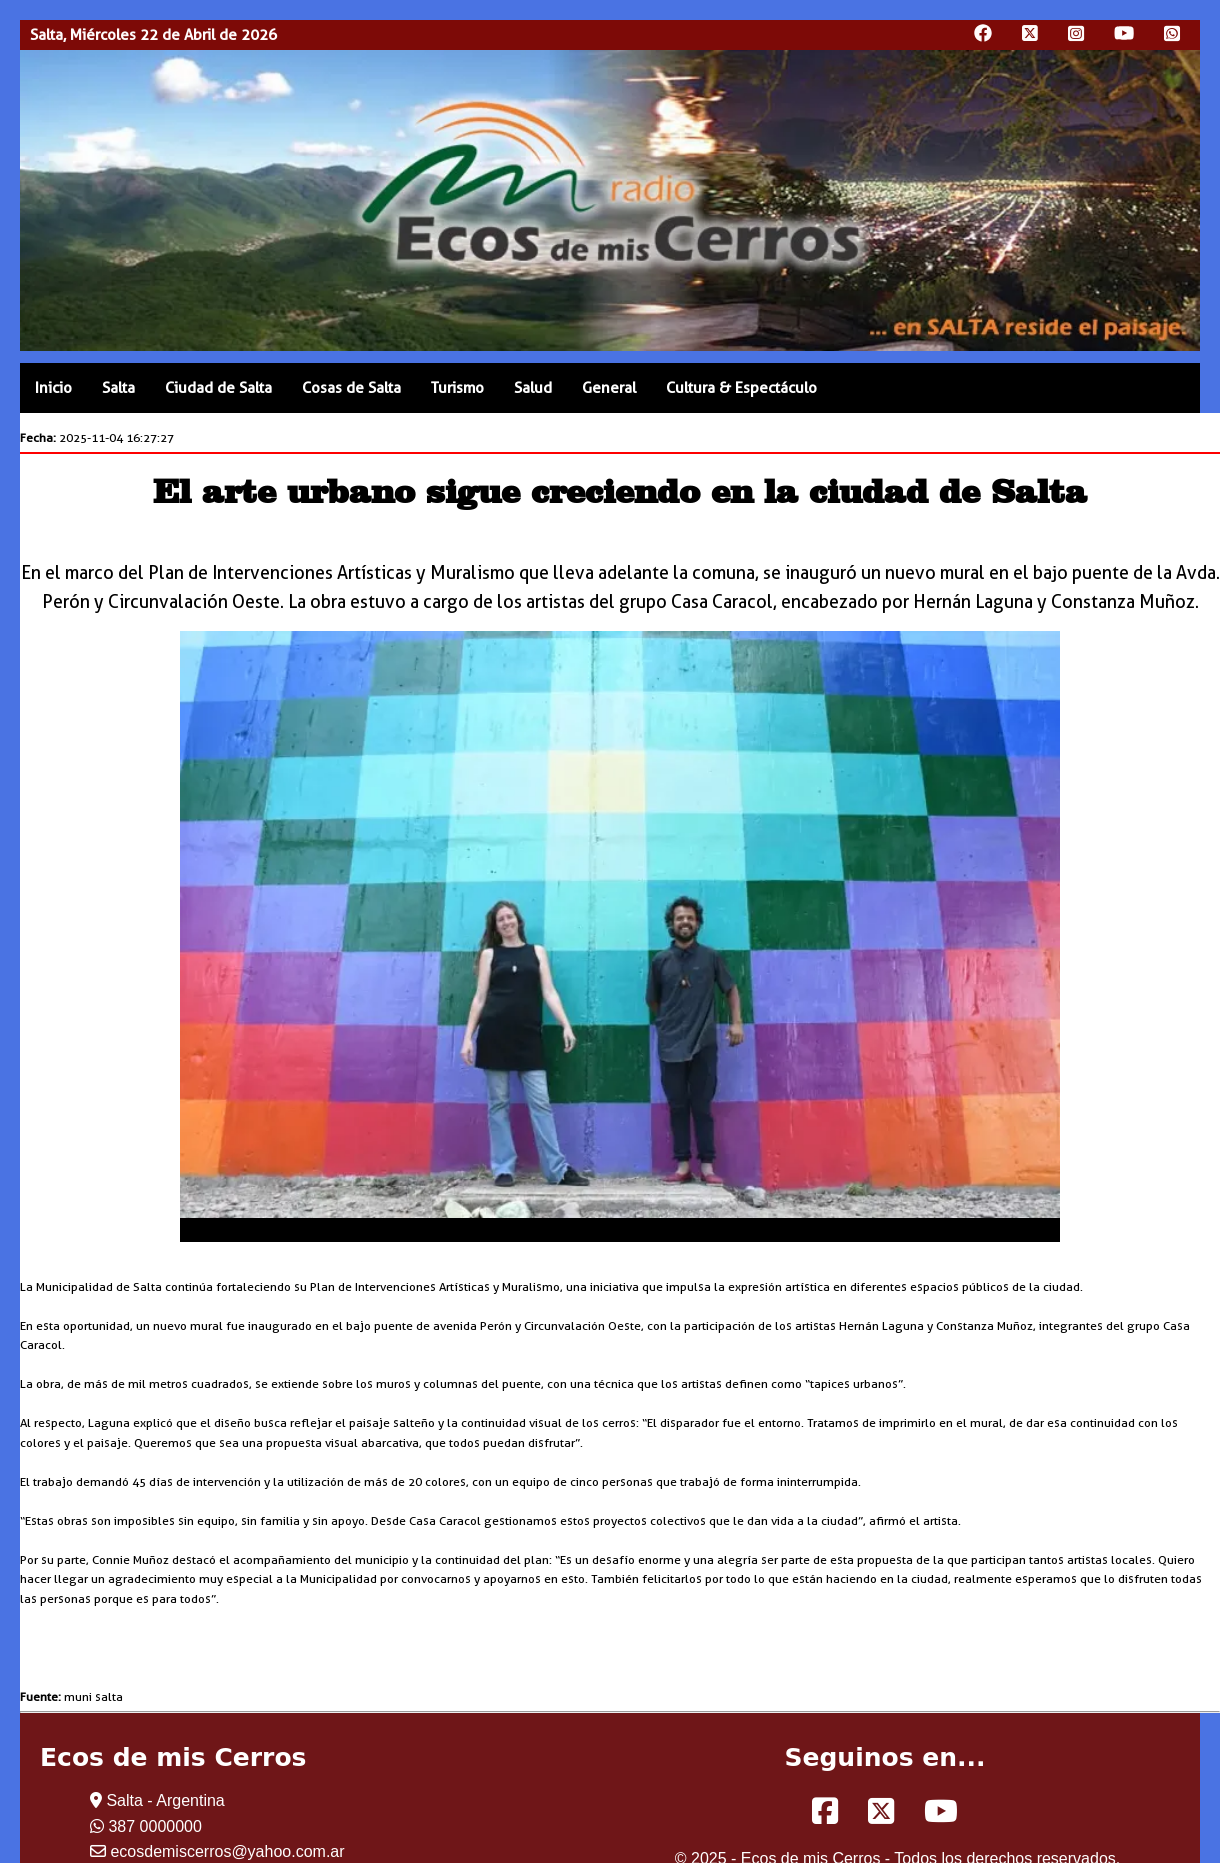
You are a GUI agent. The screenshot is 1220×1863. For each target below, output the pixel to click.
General (609, 388)
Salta (118, 388)
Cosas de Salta (351, 388)
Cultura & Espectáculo (741, 388)
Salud (533, 388)
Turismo (457, 388)
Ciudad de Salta (218, 388)
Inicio (53, 388)
